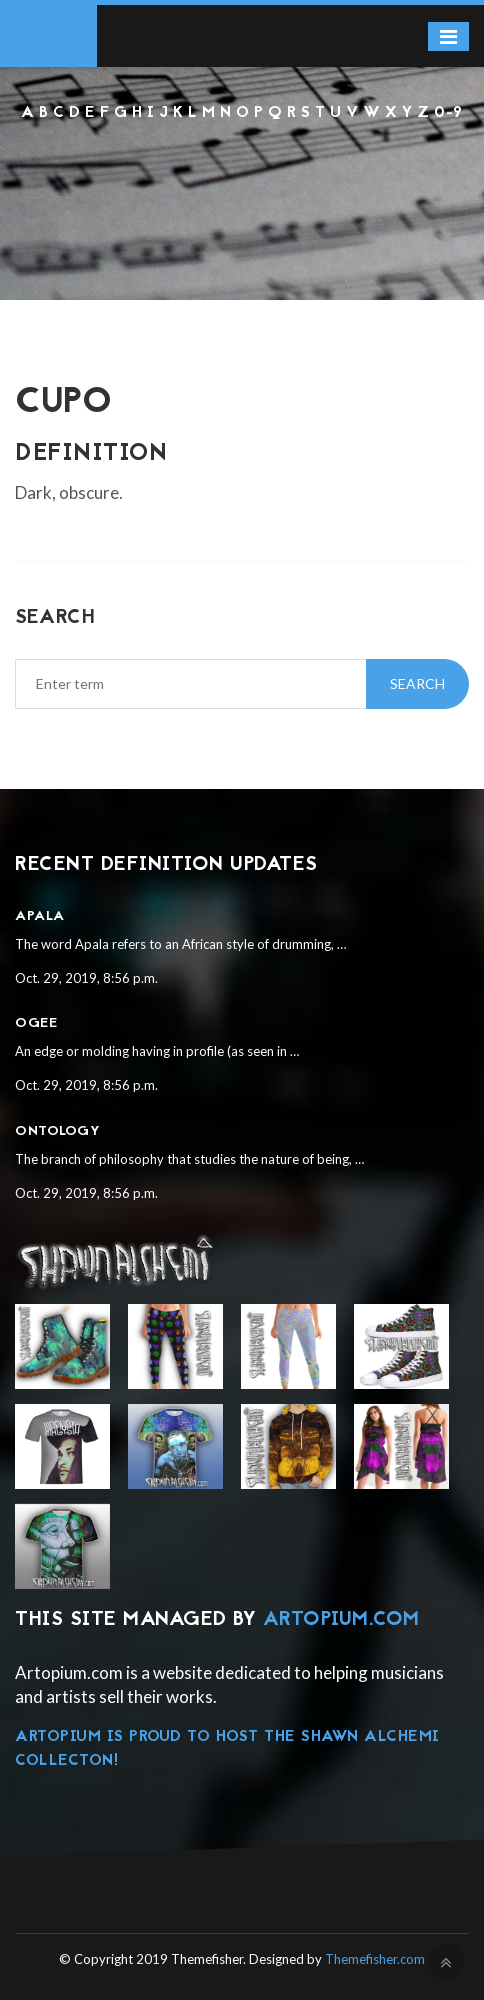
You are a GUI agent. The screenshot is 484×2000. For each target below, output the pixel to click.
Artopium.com (341, 1620)
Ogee (36, 1023)
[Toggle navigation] (448, 36)
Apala (40, 916)
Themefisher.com (375, 1959)
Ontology (57, 1131)
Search (417, 683)
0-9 (448, 113)
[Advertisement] (242, 179)
